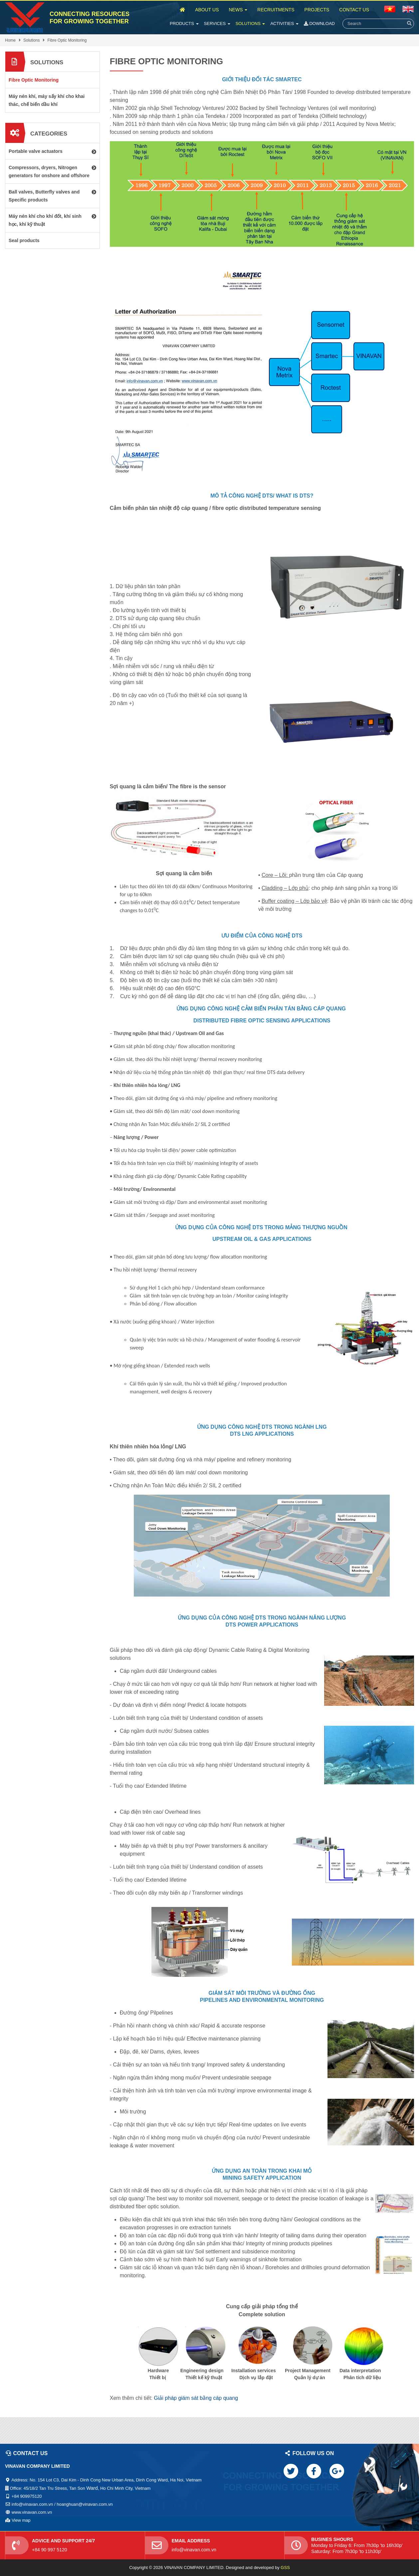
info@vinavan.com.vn (194, 2549)
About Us (207, 9)
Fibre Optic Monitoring (67, 40)
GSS (285, 2567)
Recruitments (275, 9)
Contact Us (354, 9)
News (238, 9)
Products (184, 23)
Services (217, 23)
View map (21, 2520)
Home (10, 40)
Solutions (250, 23)
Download (319, 23)
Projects (317, 9)
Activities (284, 23)
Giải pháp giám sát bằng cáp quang (196, 2398)
